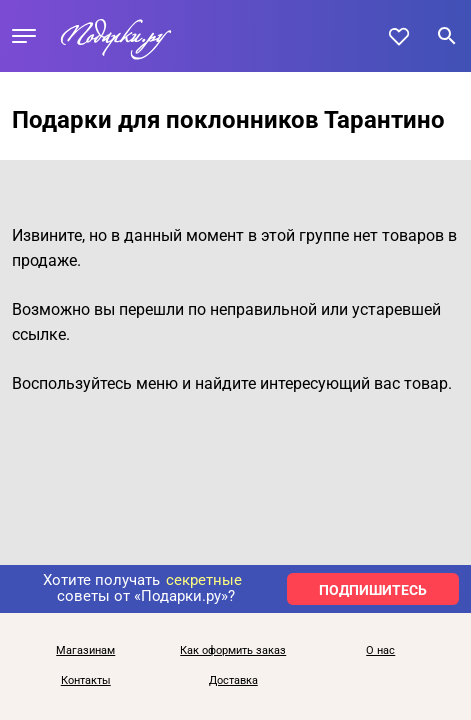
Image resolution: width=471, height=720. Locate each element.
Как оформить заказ (233, 651)
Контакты (86, 681)
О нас (380, 651)
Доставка (233, 681)
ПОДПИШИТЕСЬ (373, 590)
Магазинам (85, 651)
